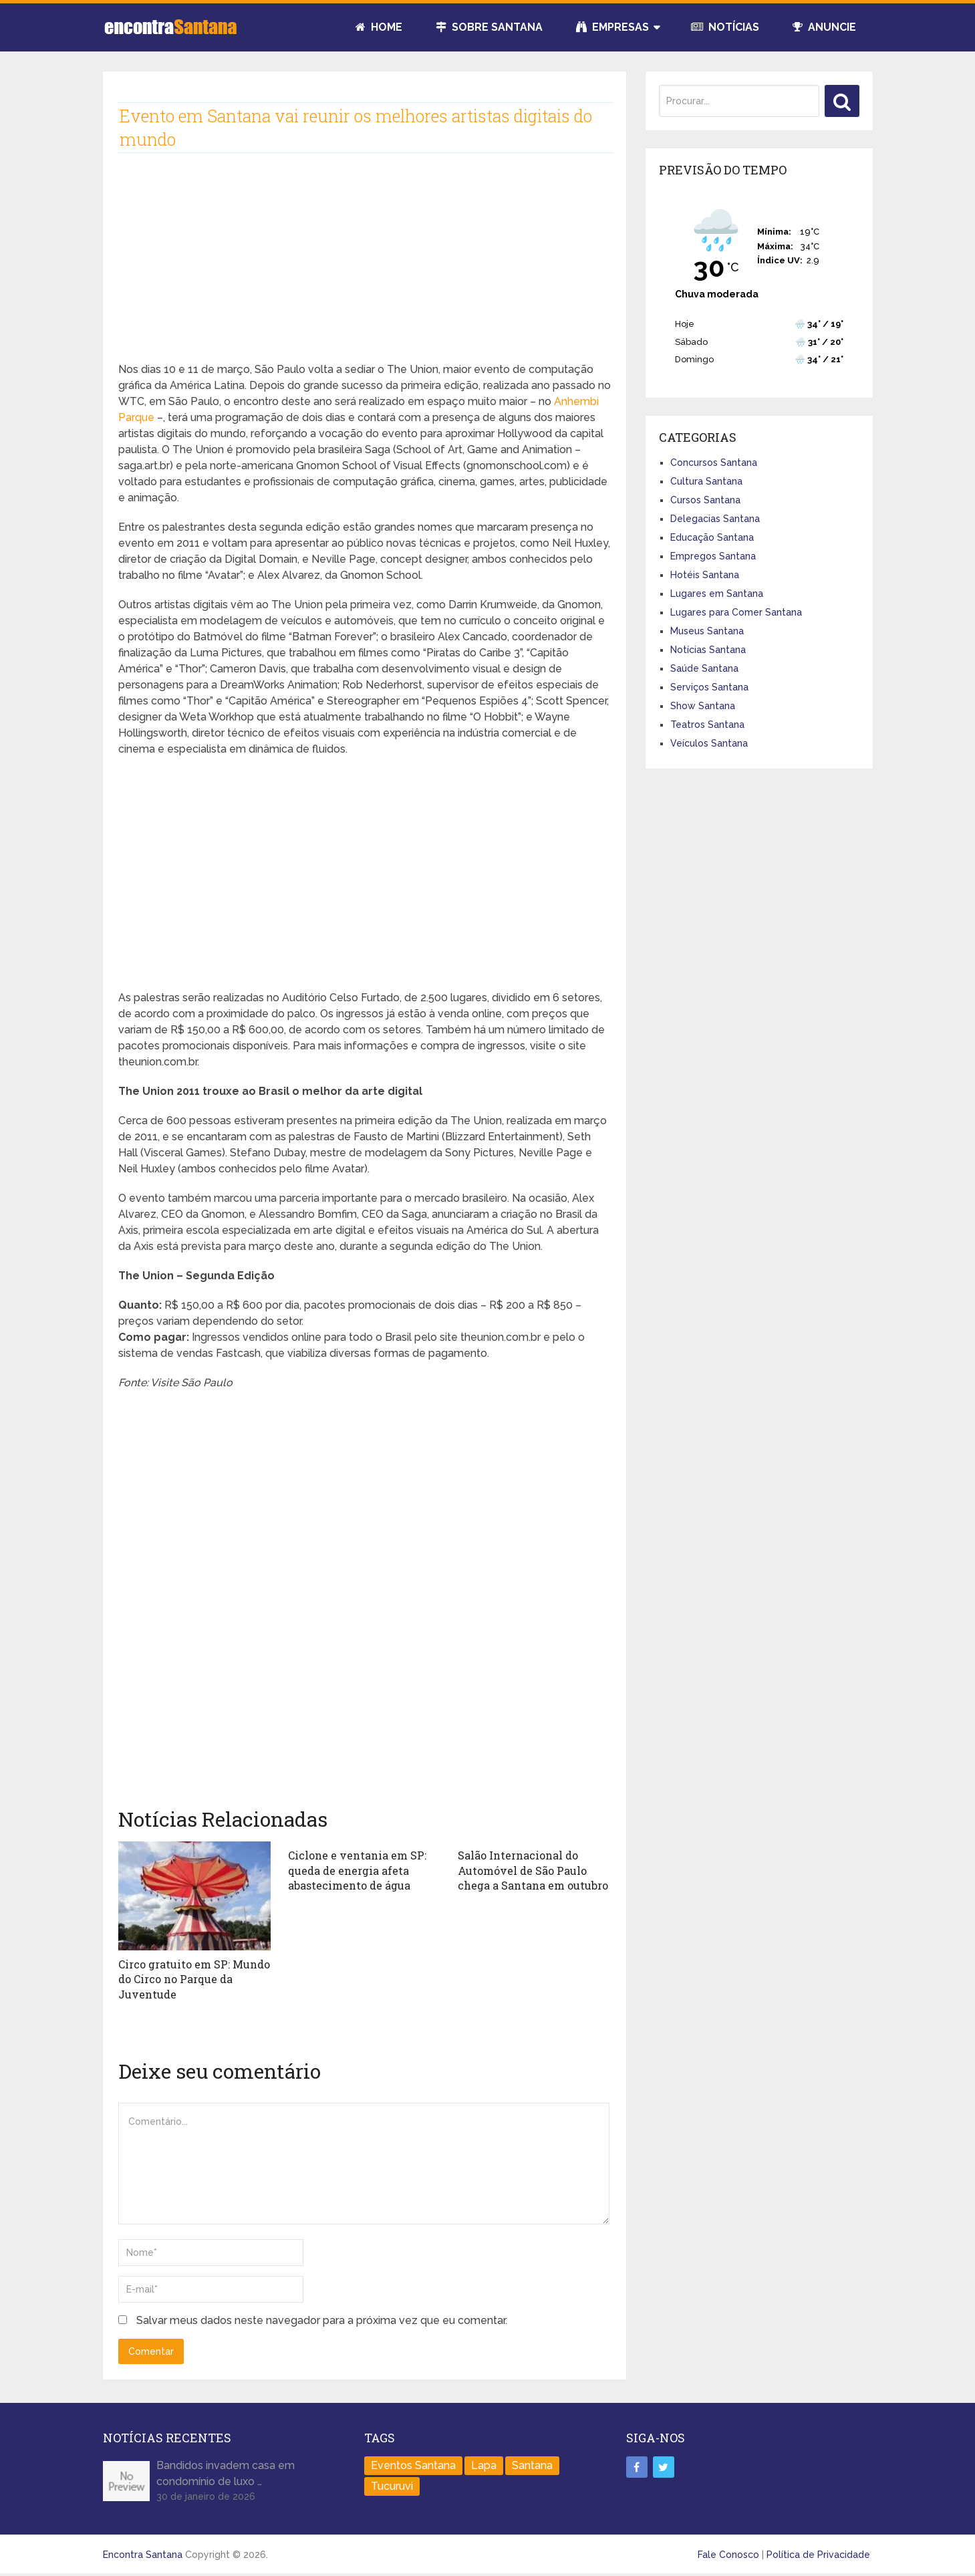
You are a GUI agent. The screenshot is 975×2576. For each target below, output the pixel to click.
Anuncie (824, 27)
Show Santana (702, 705)
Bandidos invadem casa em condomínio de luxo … (225, 2472)
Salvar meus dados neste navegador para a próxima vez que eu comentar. (321, 2319)
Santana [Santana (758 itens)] (532, 2464)
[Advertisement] (364, 268)
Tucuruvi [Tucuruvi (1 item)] (392, 2485)
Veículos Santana (709, 743)
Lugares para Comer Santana (736, 612)
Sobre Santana (489, 27)
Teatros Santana (707, 724)
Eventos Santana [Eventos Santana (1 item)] (413, 2464)
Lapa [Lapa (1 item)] (484, 2464)
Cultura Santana (706, 481)
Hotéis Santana (704, 574)
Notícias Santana (708, 649)
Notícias (725, 27)
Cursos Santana (705, 500)
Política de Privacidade (818, 2554)
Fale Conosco (728, 2554)
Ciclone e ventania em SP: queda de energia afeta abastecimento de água (357, 1870)
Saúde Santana (704, 668)
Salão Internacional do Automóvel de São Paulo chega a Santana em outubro (533, 1870)
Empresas (612, 27)
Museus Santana (707, 631)
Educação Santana (712, 537)
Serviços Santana (709, 687)
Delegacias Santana (715, 518)
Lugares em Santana (716, 593)
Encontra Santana (142, 2554)
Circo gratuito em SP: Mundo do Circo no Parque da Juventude (194, 1979)
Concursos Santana (713, 462)
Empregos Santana (713, 556)
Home (379, 27)
